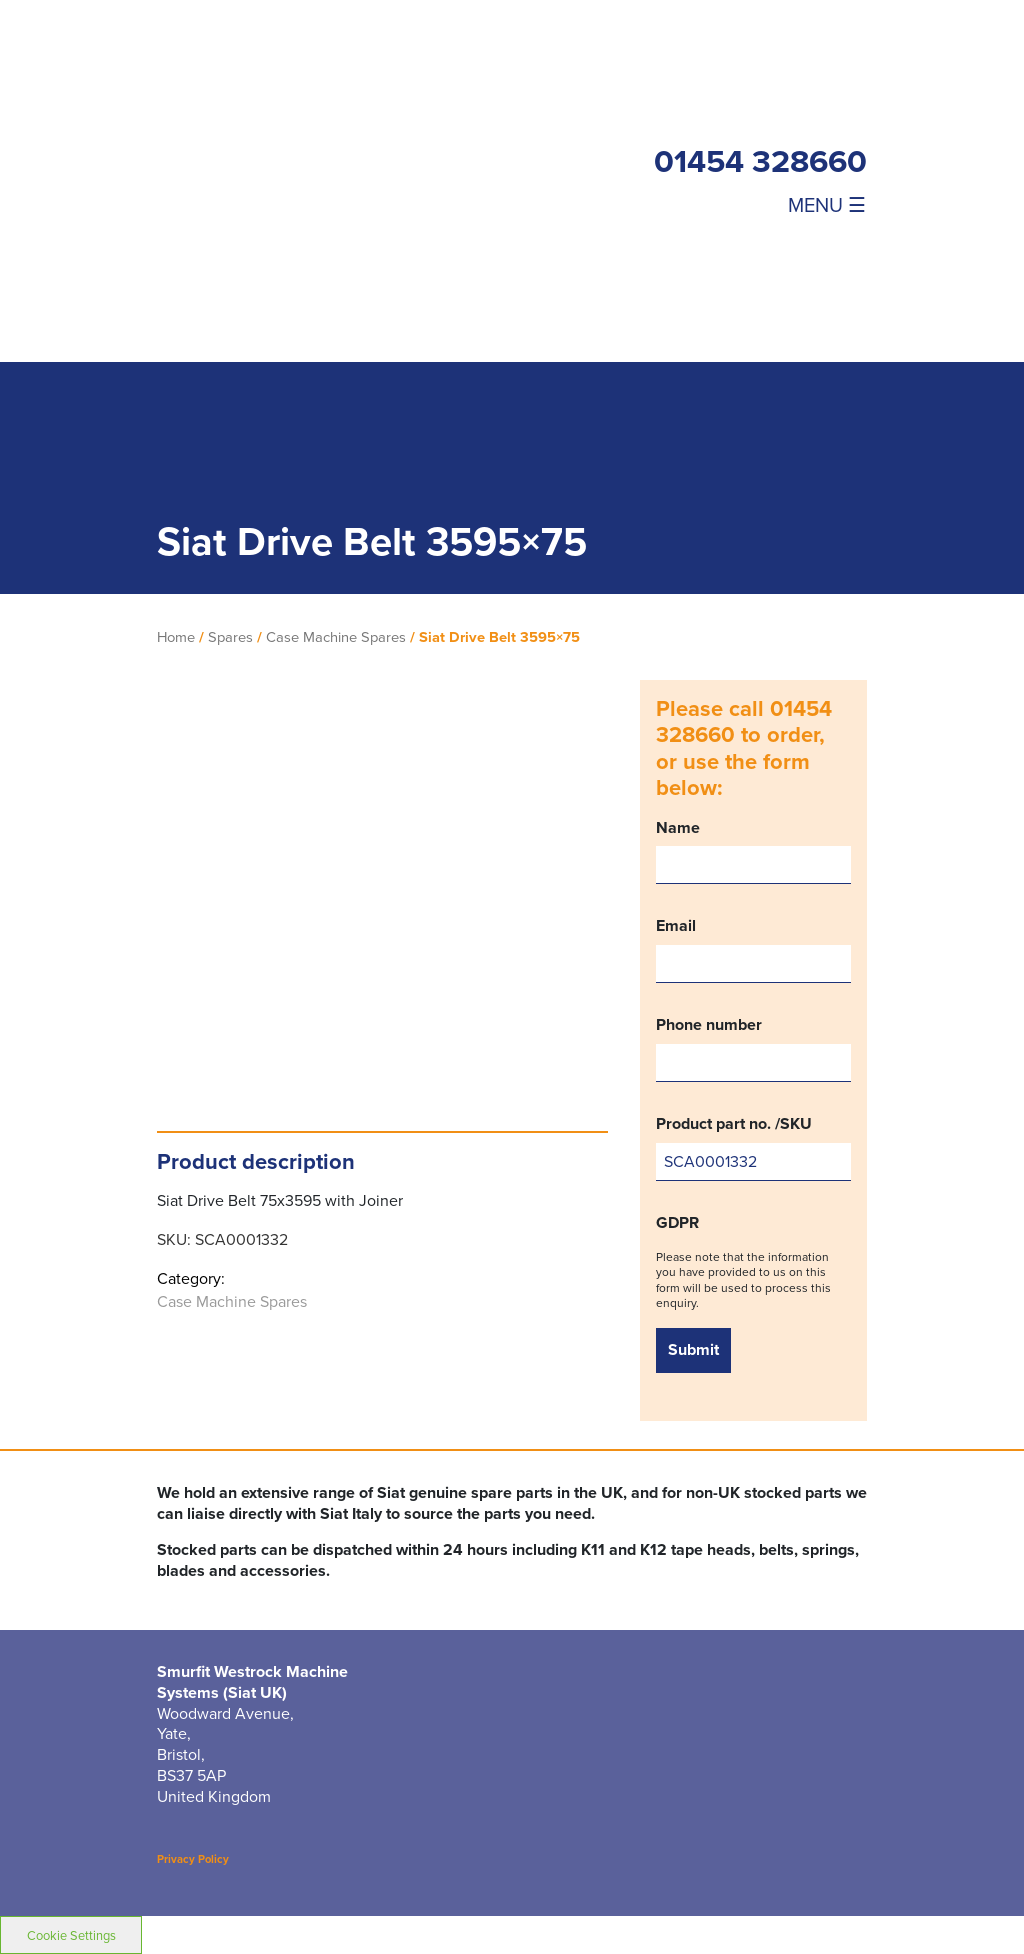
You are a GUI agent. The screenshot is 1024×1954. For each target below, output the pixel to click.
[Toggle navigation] (760, 204)
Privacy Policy (193, 1859)
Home (176, 637)
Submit (693, 1349)
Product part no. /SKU (753, 1147)
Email (753, 949)
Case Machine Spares (336, 637)
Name (753, 851)
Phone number (753, 1048)
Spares (230, 637)
